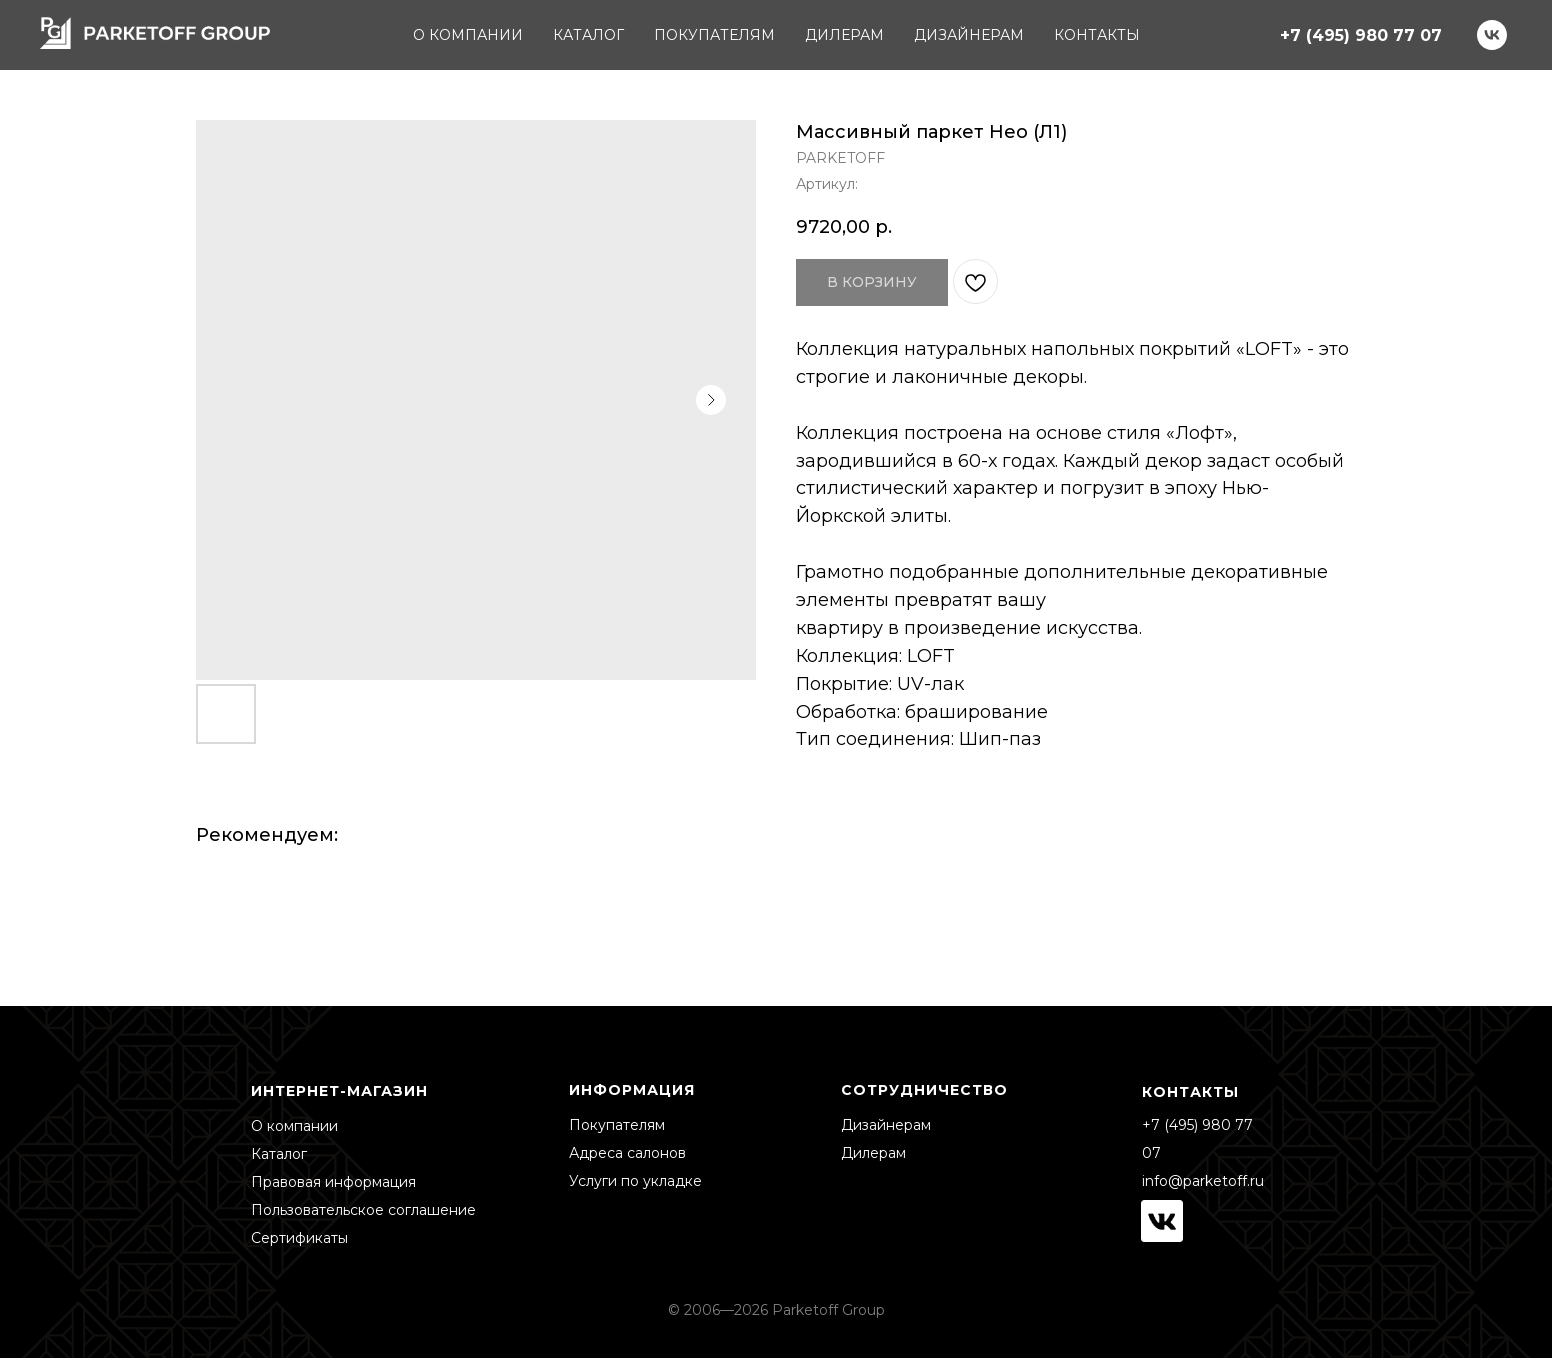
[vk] (1492, 35)
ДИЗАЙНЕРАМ (969, 35)
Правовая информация (333, 1182)
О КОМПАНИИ (468, 35)
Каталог (279, 1154)
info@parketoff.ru (1203, 1181)
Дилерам (873, 1153)
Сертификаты (299, 1238)
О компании (294, 1126)
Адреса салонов (627, 1153)
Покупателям (617, 1125)
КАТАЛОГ (588, 35)
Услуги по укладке (635, 1181)
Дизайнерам (886, 1125)
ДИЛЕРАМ (844, 35)
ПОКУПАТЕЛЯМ (714, 35)
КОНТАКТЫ (1097, 35)
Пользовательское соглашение (363, 1210)
